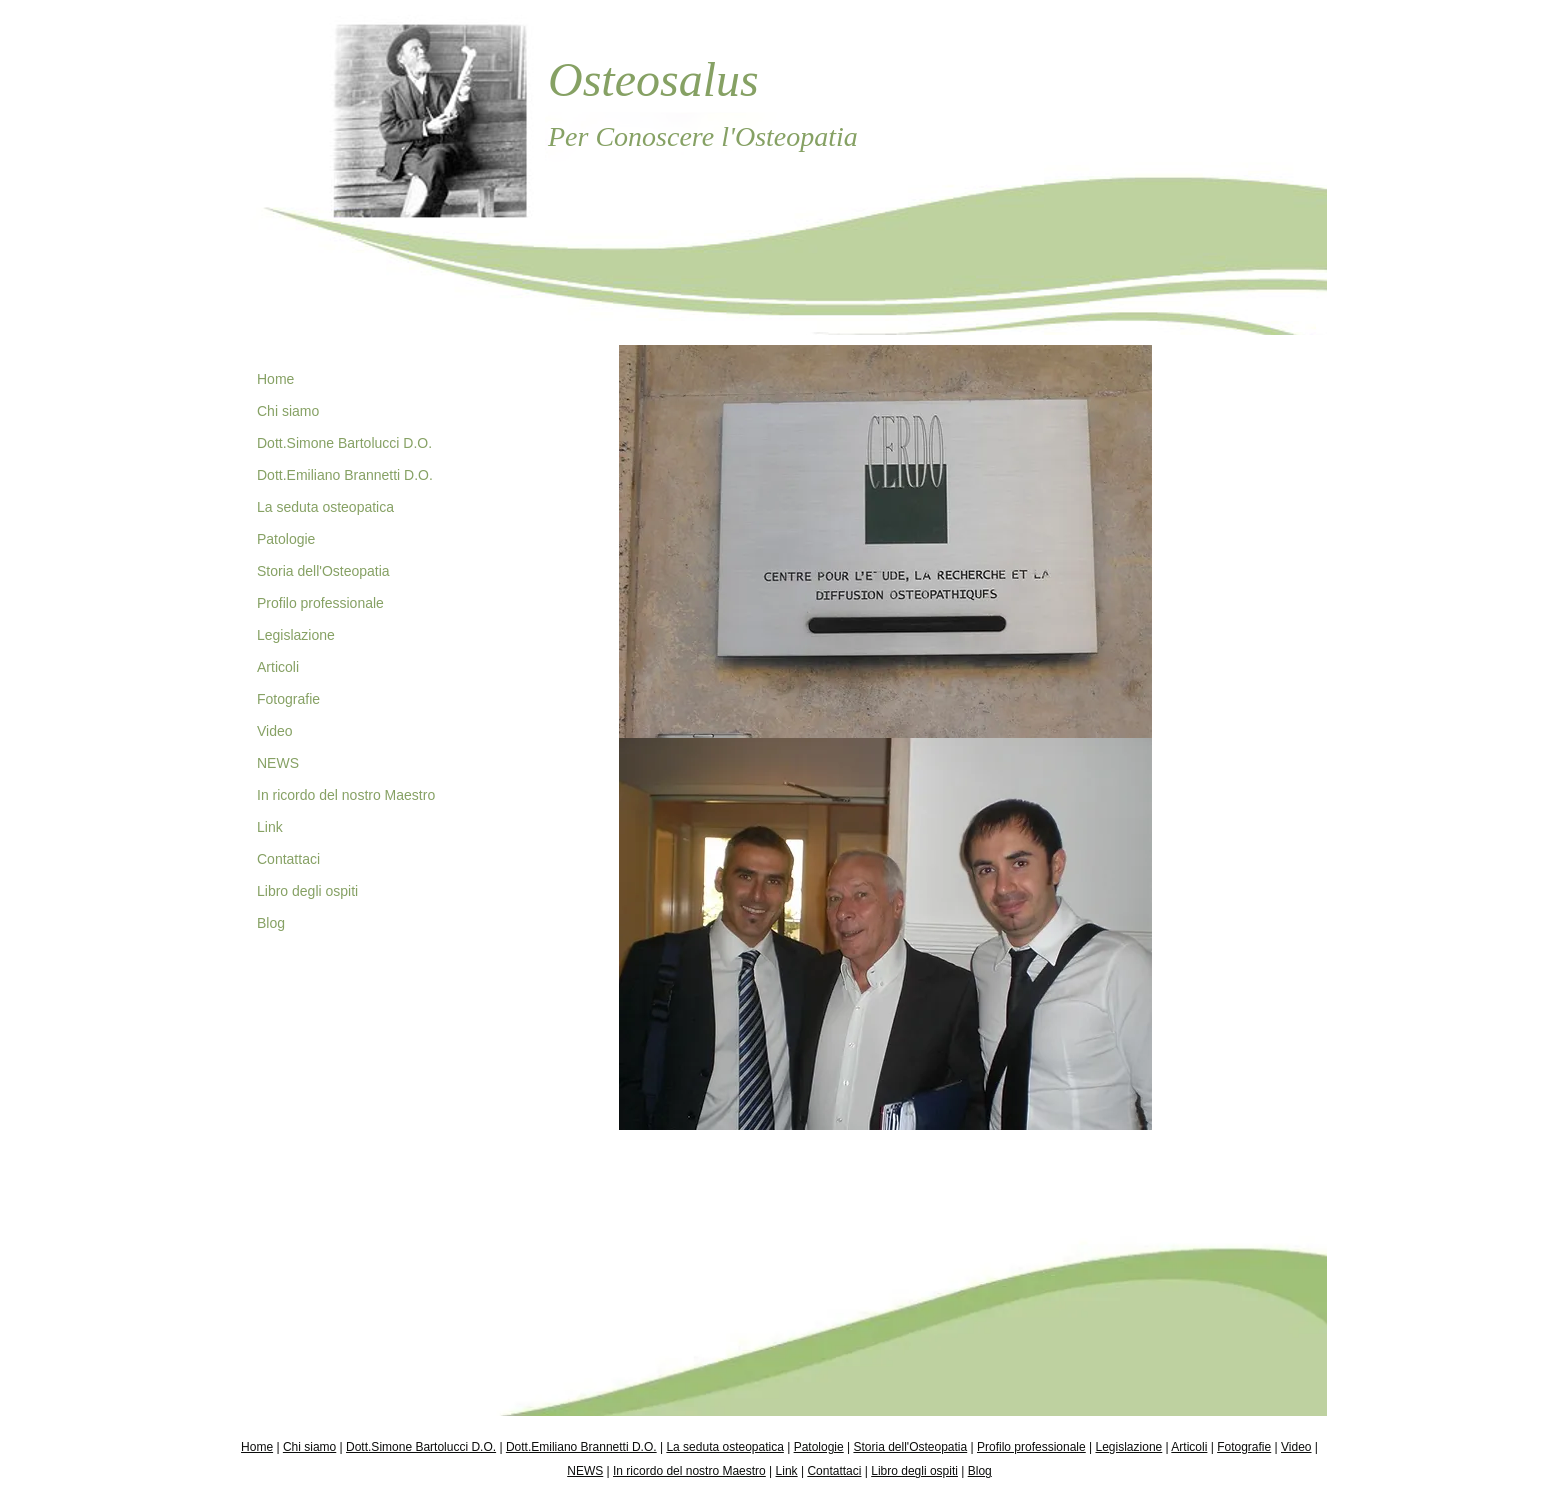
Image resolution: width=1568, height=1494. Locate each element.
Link (270, 827)
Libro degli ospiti (307, 891)
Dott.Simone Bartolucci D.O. (344, 443)
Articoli (278, 667)
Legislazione (296, 635)
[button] (885, 541)
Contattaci (288, 859)
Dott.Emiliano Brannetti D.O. (345, 475)
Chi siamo (288, 411)
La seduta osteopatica (325, 507)
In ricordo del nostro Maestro (346, 795)
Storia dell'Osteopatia (323, 571)
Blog (271, 923)
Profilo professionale (320, 603)
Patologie (286, 539)
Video (275, 731)
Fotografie (288, 699)
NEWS (278, 763)
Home (275, 379)
